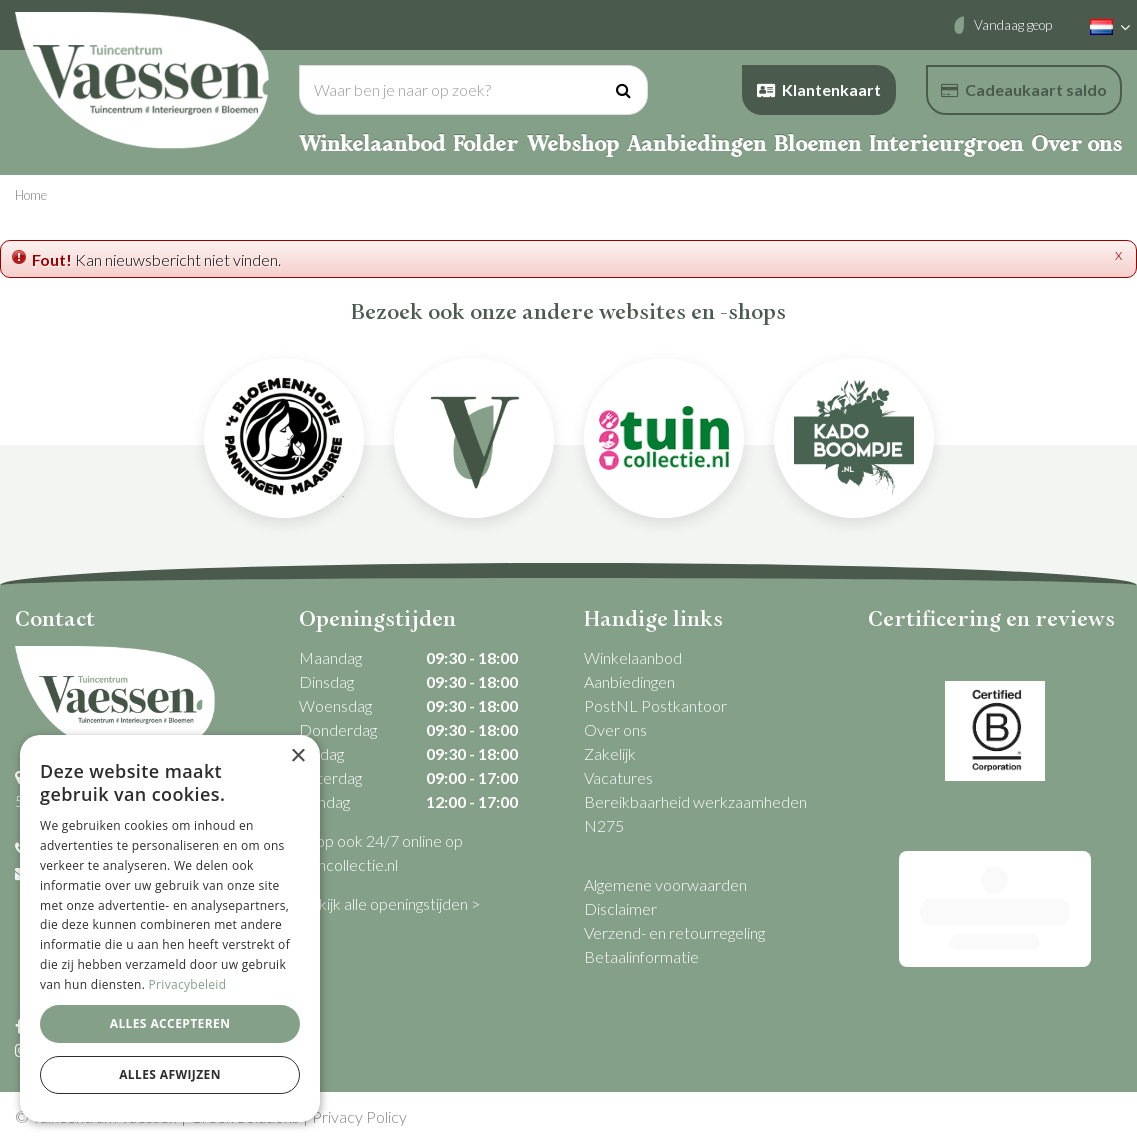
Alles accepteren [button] (170, 1023)
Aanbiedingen (629, 681)
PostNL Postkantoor (655, 705)
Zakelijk (610, 753)
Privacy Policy (359, 1116)
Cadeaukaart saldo (1024, 89)
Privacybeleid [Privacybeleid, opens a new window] (188, 984)
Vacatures (618, 777)
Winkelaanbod (633, 657)
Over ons (615, 729)
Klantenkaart (819, 89)
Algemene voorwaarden (665, 884)
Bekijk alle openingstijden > (389, 903)
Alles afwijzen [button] (170, 1074)
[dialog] (170, 928)
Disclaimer (620, 908)
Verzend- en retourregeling (674, 932)
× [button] (297, 756)
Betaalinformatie (641, 956)
